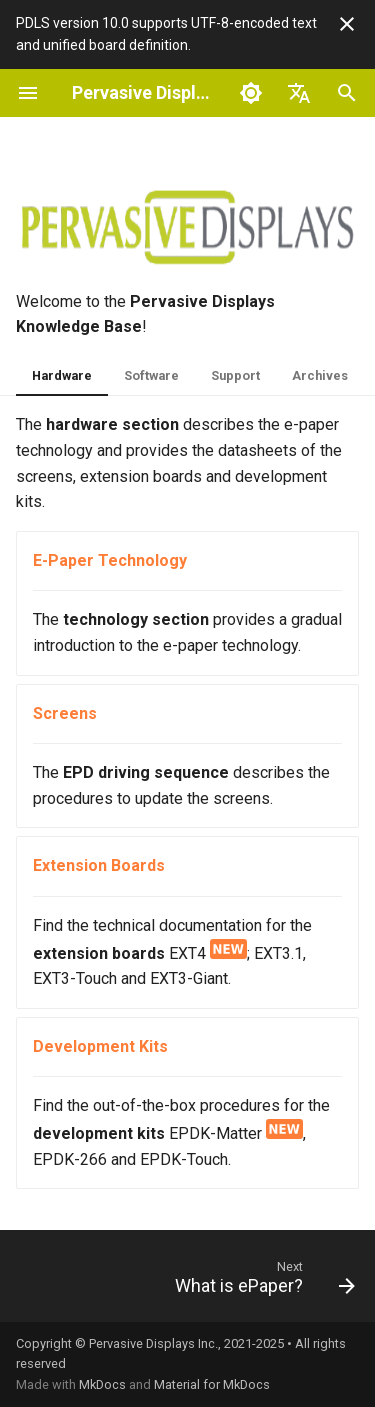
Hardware (62, 375)
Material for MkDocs (212, 1384)
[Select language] (299, 93)
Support (235, 375)
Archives (320, 375)
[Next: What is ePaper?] (263, 1282)
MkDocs (102, 1384)
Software (151, 375)
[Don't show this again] (347, 24)
